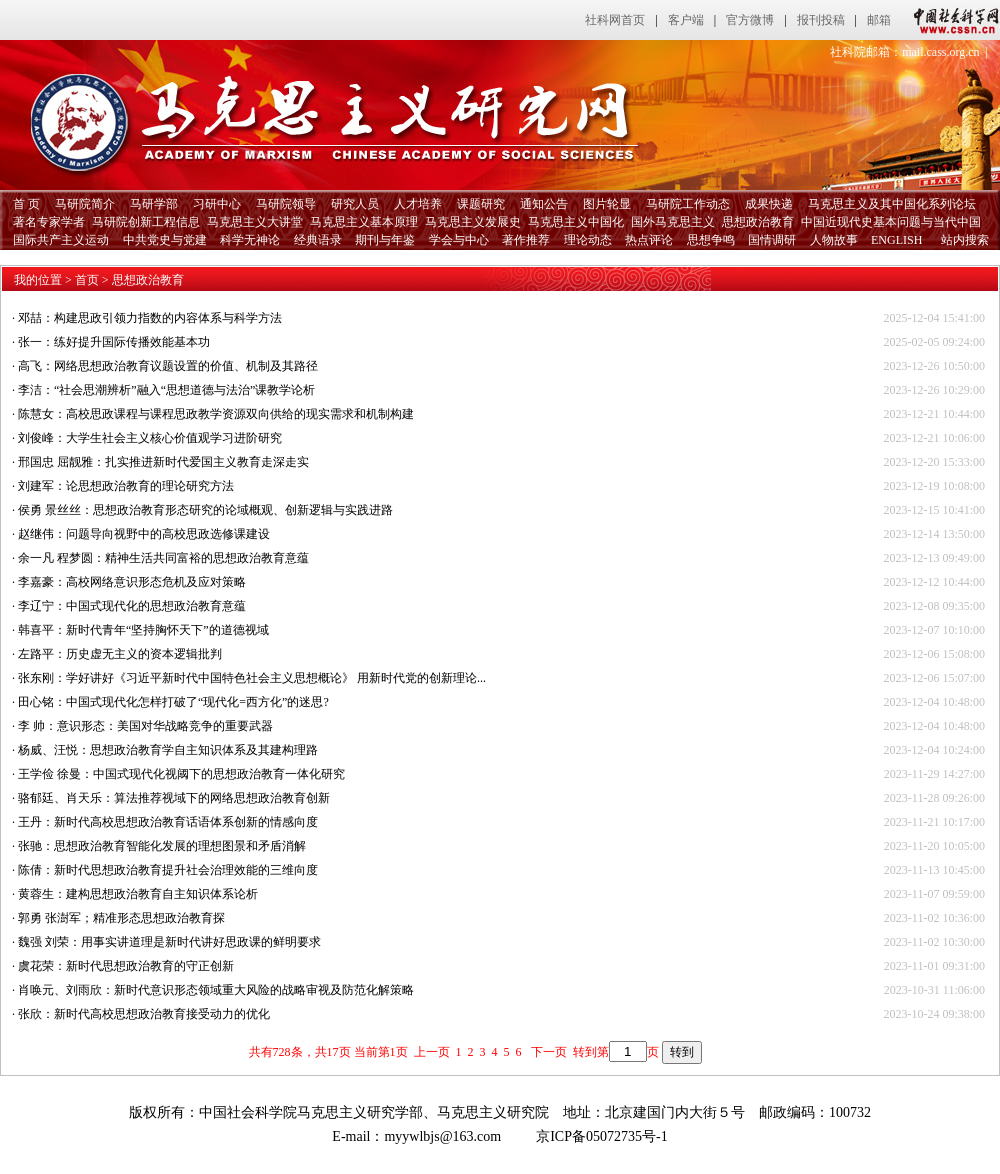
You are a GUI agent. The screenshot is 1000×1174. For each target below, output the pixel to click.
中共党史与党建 (165, 240)
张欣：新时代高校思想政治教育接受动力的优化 (144, 1014)
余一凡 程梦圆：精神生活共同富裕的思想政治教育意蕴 (163, 558)
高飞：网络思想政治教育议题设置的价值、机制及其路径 (168, 366)
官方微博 (750, 20)
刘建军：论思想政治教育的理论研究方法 (126, 486)
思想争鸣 (711, 240)
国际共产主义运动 (61, 240)
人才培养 (418, 204)
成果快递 (769, 204)
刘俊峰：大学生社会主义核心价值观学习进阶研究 (150, 438)
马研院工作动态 (688, 204)
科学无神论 (250, 240)
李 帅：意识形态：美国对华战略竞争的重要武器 (145, 726)
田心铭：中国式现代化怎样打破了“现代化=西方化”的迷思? (173, 702)
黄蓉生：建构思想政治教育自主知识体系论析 (138, 894)
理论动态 (588, 240)
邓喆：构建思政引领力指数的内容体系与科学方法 (150, 318)
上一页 (432, 1052)
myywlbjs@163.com (442, 1136)
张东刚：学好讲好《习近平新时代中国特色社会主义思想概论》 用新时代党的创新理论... (252, 678)
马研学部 (154, 204)
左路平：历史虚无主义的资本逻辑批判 (120, 654)
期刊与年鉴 (385, 240)
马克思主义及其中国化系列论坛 (892, 204)
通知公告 (544, 204)
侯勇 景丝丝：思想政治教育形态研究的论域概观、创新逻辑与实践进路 (205, 510)
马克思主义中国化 (576, 222)
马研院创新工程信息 (146, 222)
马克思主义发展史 (473, 222)
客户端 (686, 20)
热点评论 (649, 240)
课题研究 (481, 204)
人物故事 (834, 240)
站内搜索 (965, 240)
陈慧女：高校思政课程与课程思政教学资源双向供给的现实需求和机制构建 (216, 414)
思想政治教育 (758, 222)
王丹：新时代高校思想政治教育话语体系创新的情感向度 (168, 822)
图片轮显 (607, 204)
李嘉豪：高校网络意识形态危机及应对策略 (132, 582)
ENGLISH (896, 240)
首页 (87, 280)
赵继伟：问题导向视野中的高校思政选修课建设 (144, 534)
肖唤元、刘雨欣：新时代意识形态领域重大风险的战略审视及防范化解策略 (216, 990)
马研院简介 (85, 204)
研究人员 (355, 204)
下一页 (547, 1052)
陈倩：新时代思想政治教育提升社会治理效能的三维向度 (168, 870)
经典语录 (318, 240)
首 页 (26, 204)
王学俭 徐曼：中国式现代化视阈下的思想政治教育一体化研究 (181, 774)
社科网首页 (615, 20)
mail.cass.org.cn (940, 52)
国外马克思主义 (673, 222)
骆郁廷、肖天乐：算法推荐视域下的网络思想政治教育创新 (174, 798)
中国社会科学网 (952, 20)
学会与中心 (459, 240)
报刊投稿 (821, 20)
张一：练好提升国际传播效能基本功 (114, 342)
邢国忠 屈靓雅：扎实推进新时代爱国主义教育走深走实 (163, 462)
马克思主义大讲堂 (255, 222)
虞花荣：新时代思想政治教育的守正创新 (126, 966)
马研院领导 (286, 204)
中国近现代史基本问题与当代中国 (891, 222)
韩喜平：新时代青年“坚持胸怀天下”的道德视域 (143, 630)
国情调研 (772, 240)
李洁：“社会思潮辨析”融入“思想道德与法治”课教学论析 (166, 390)
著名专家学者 (49, 222)
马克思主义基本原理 (364, 222)
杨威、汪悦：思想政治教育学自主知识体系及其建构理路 (168, 750)
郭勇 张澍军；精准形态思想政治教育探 (121, 918)
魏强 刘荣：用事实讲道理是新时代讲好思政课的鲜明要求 (169, 942)
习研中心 (217, 204)
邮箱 (879, 20)
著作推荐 (526, 240)
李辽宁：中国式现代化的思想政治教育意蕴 (132, 606)
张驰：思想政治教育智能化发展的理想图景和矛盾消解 (162, 846)
